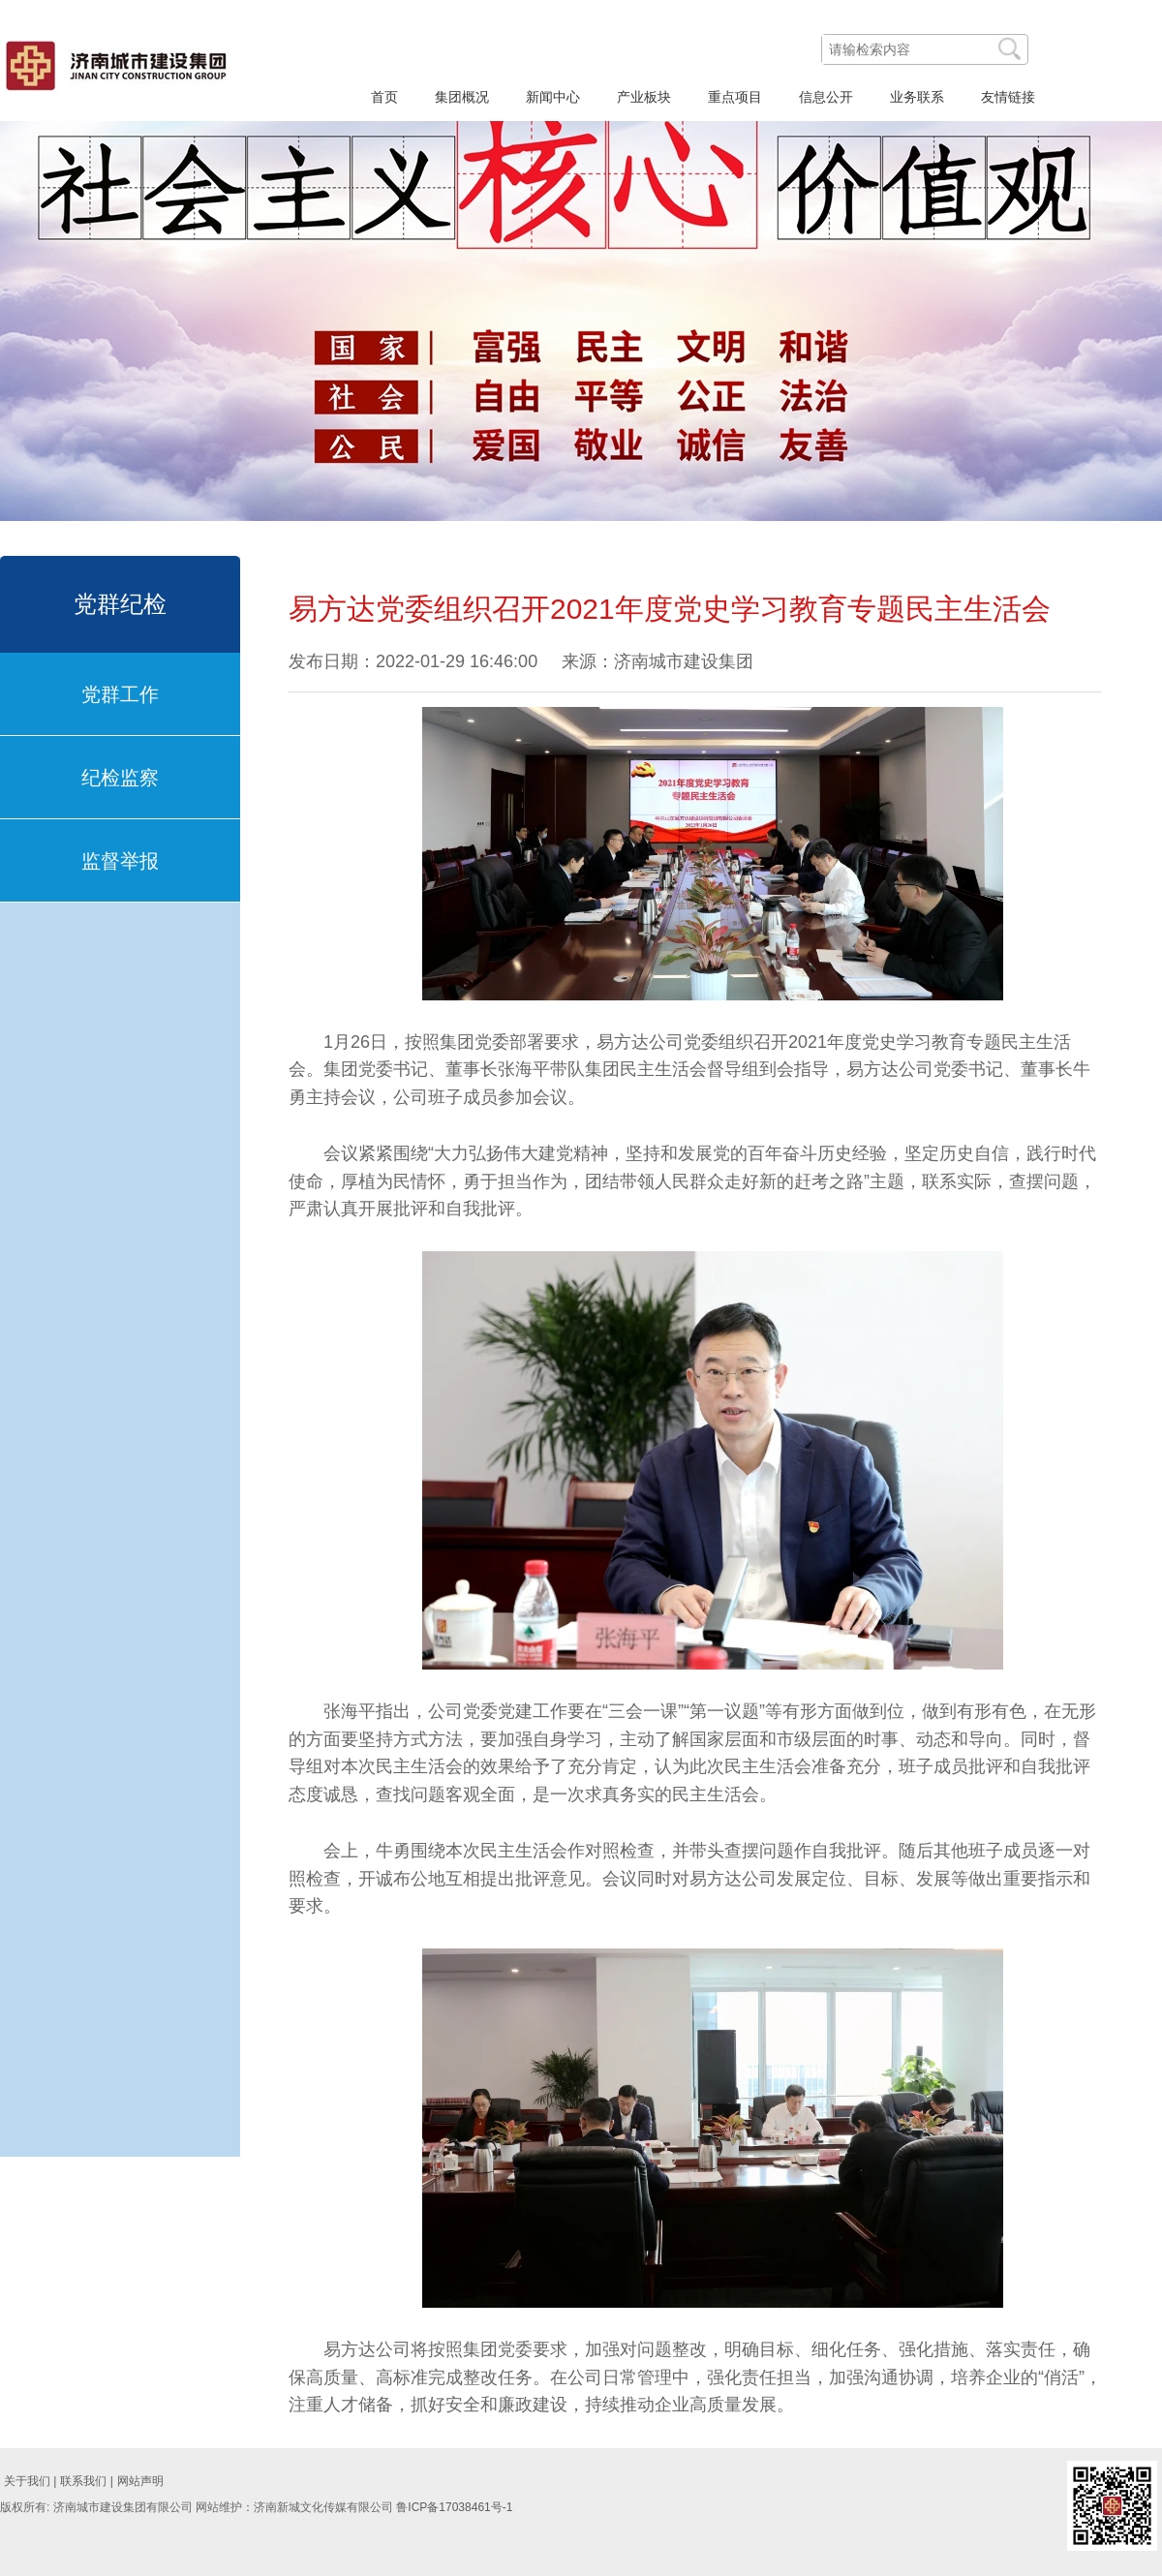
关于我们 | (30, 2481)
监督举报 (120, 861)
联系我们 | (86, 2481)
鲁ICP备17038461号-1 (454, 2507)
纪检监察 (120, 777)
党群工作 (120, 694)
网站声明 (140, 2481)
